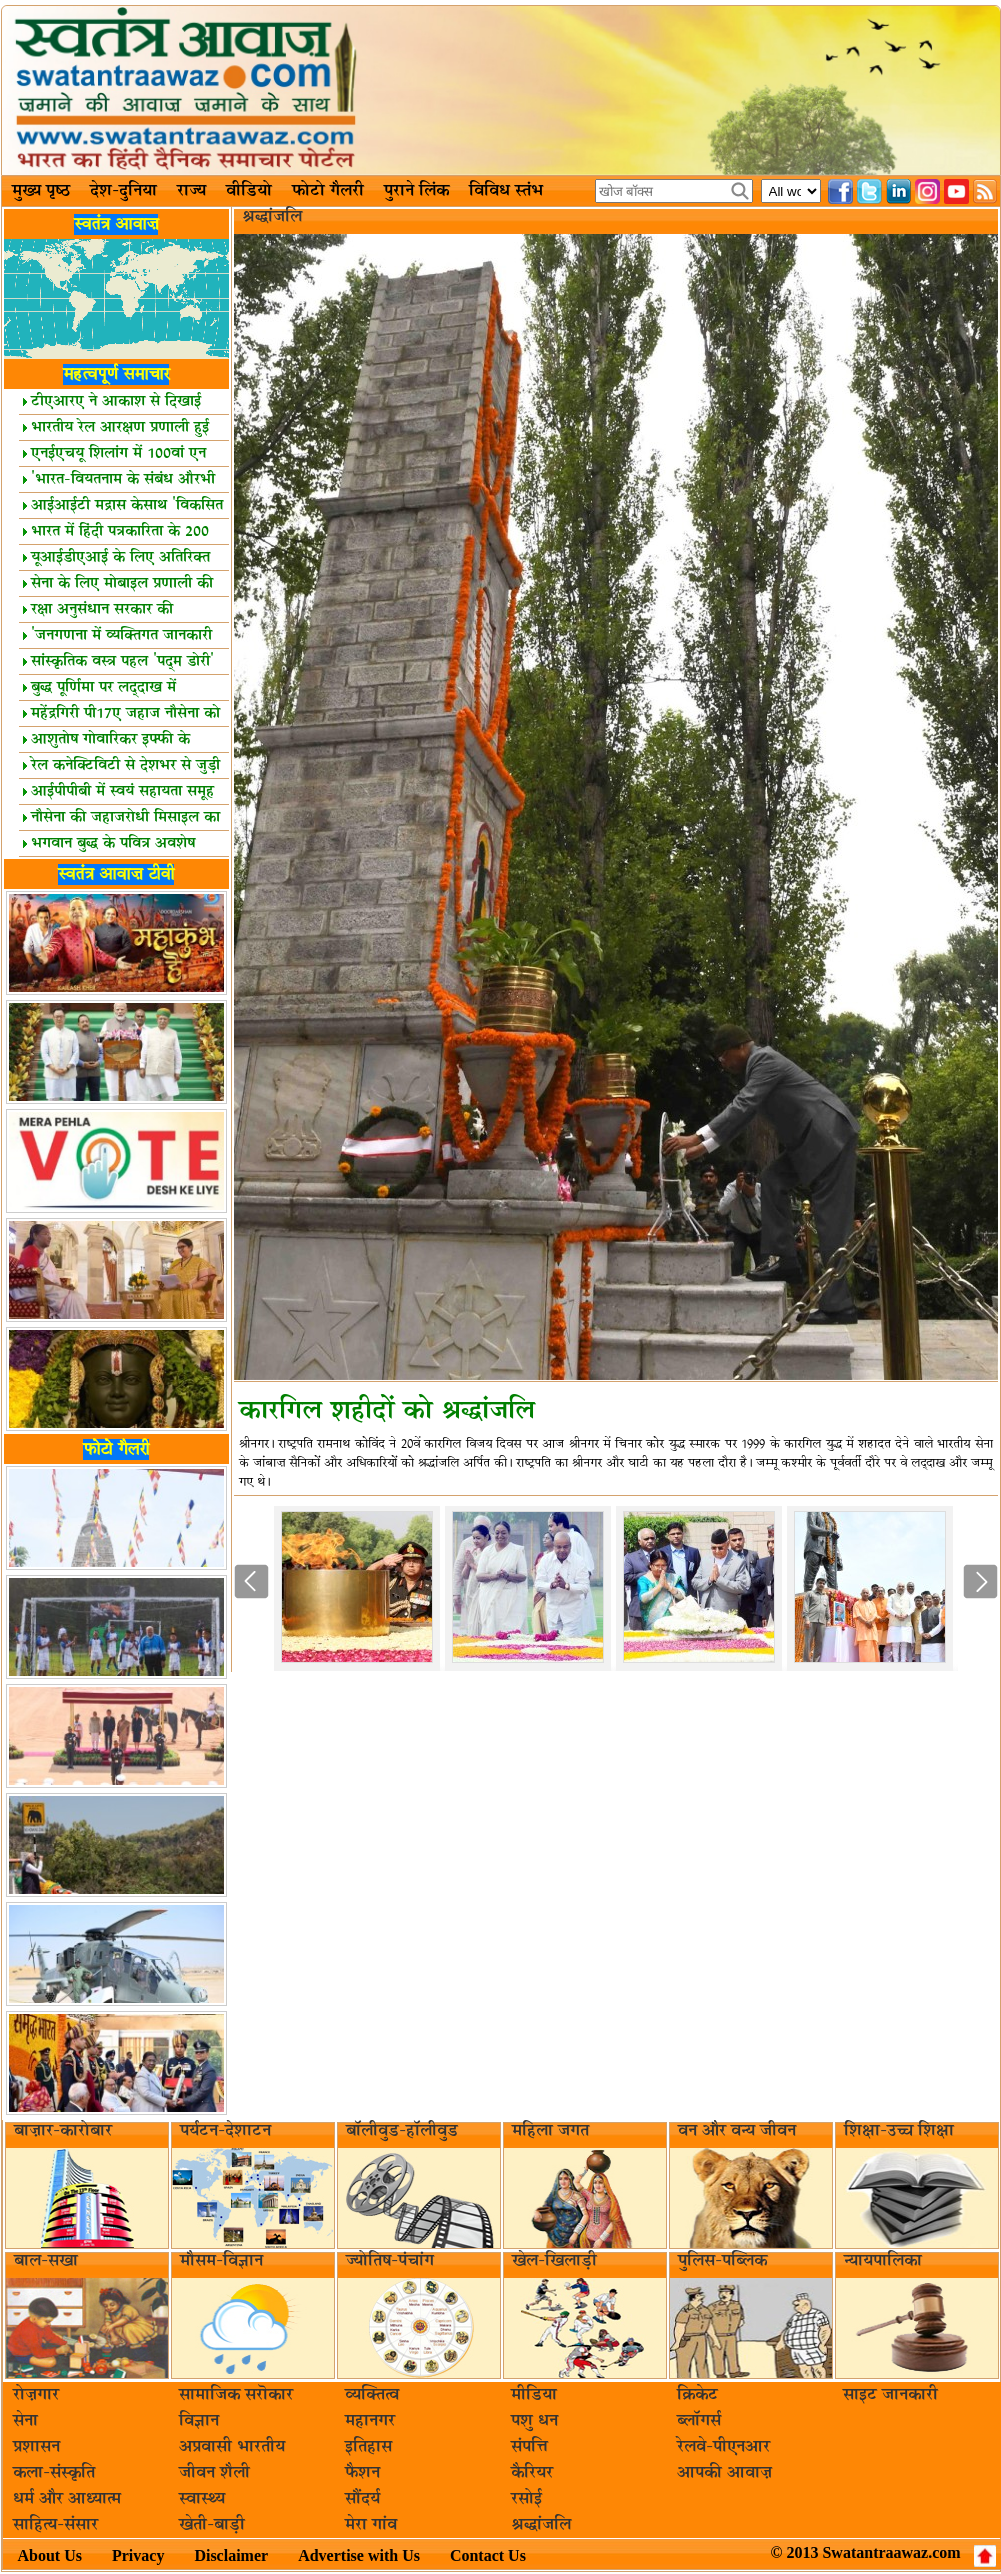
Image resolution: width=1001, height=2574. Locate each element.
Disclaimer (231, 2555)
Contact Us (488, 2555)
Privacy (138, 2555)
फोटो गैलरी (328, 191)
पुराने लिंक (416, 191)
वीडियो (249, 191)
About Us (50, 2555)
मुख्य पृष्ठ (41, 191)
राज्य (191, 191)
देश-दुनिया (123, 191)
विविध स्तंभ (506, 191)
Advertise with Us (359, 2555)
